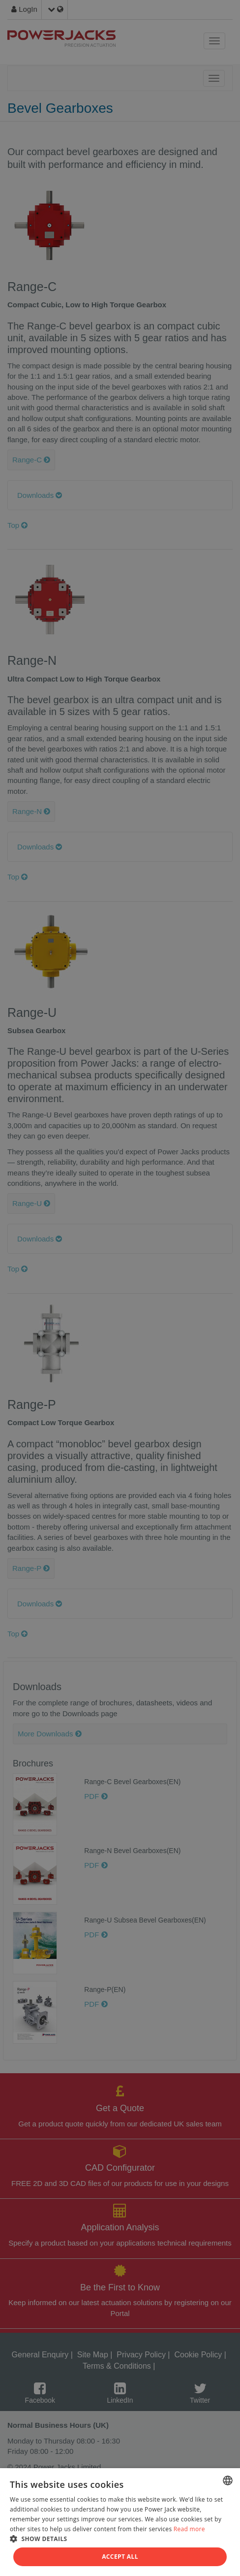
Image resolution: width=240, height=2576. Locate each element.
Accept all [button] (120, 2556)
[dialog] (120, 1288)
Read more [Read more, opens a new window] (189, 2529)
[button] (120, 2538)
